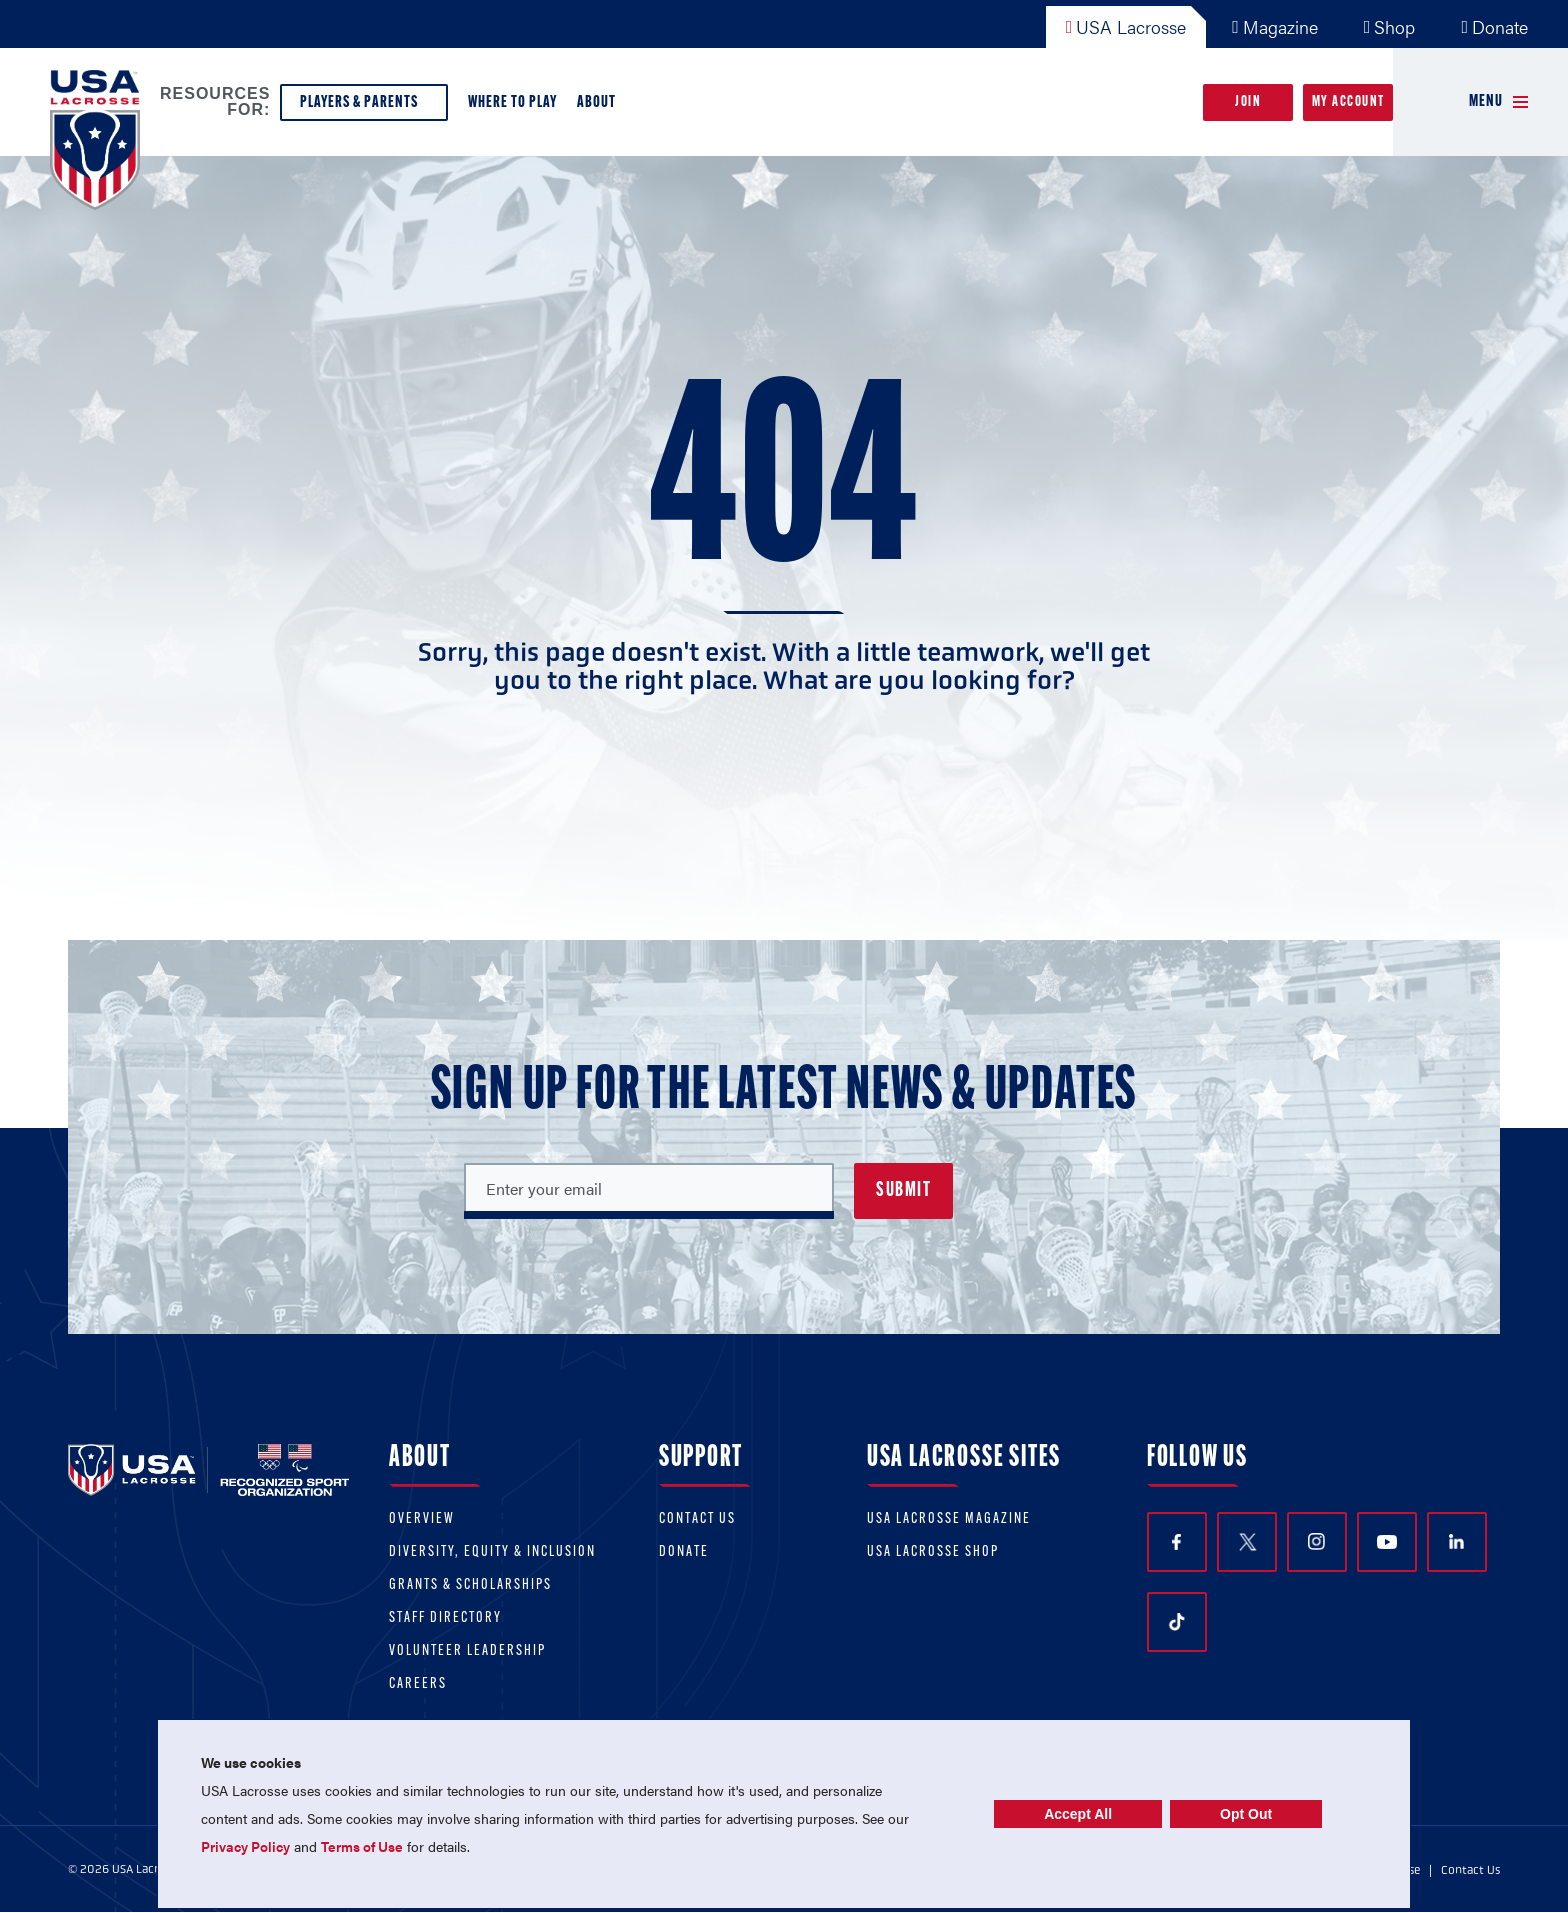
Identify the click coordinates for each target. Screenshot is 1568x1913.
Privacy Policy (245, 1846)
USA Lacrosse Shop (933, 1552)
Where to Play (512, 102)
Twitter (1247, 1542)
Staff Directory (445, 1618)
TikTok (1177, 1622)
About (600, 107)
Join (1248, 102)
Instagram (1316, 1541)
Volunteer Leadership (467, 1651)
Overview (422, 1519)
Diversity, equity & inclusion (492, 1552)
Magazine (1275, 26)
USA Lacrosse (1126, 26)
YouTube (1387, 1542)
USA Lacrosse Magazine (949, 1519)
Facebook (1176, 1542)
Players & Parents (364, 107)
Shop (1390, 26)
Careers (418, 1684)
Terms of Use (362, 1846)
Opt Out (1246, 1814)
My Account (1348, 102)
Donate (1494, 26)
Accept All (1078, 1814)
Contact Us (697, 1519)
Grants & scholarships (470, 1585)
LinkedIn (1456, 1541)
